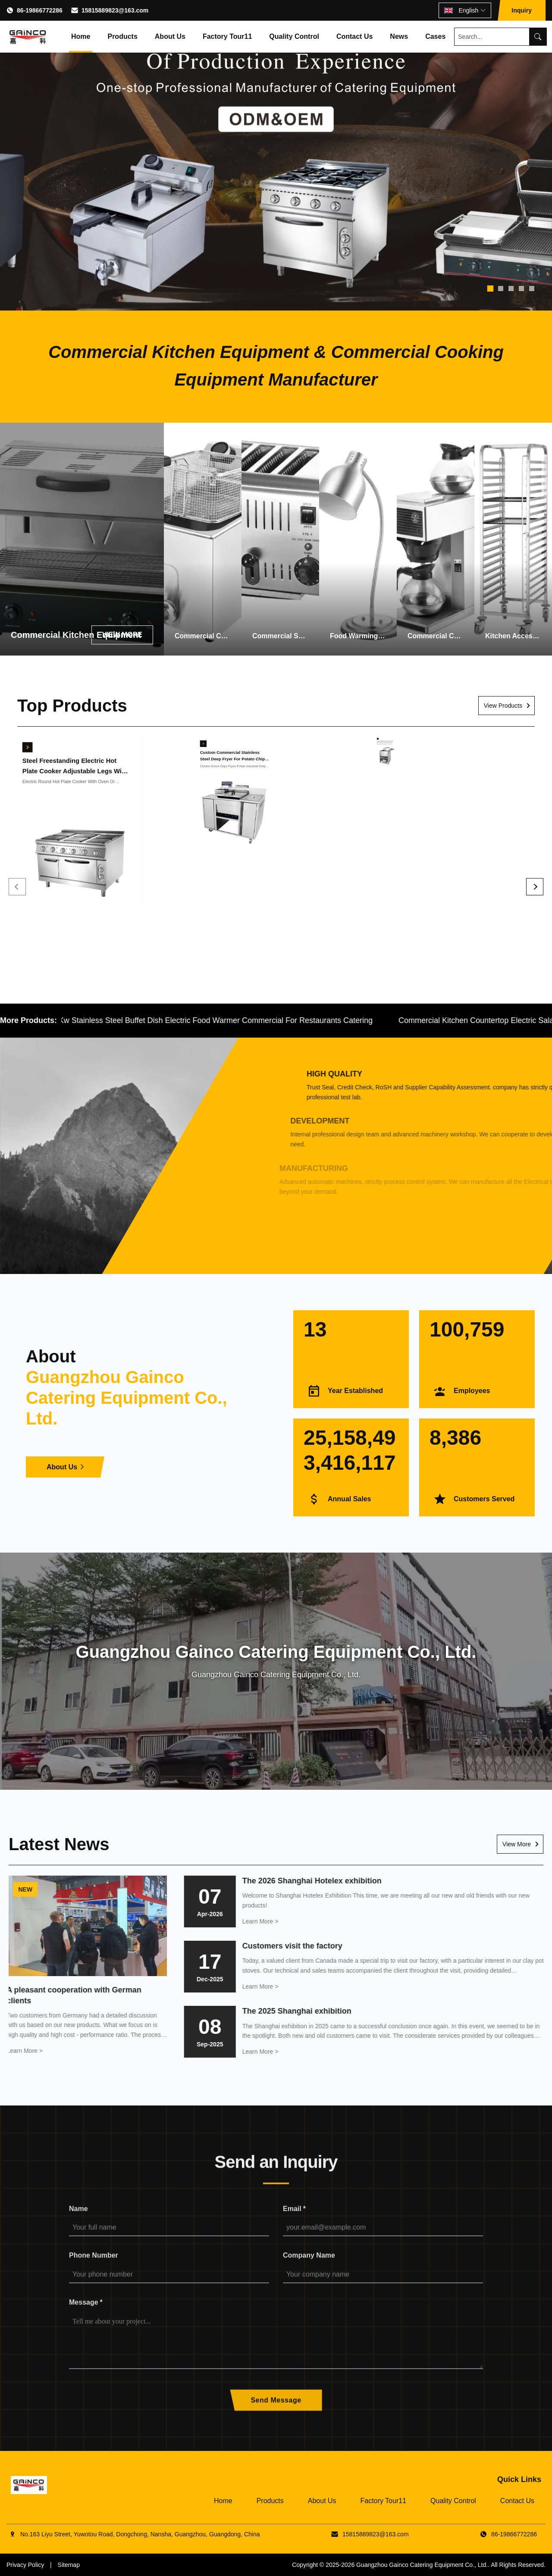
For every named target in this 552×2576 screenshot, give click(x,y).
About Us (170, 36)
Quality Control (294, 36)
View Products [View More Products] (503, 705)
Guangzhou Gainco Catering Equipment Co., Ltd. (422, 2564)
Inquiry (521, 10)
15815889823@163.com (115, 10)
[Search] (537, 36)
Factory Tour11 (227, 36)
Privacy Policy (25, 2564)
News (399, 36)
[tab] (490, 289)
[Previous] (17, 886)
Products (122, 36)
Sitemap (69, 2564)
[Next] (534, 886)
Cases (435, 36)
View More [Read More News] (516, 1844)
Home (80, 36)
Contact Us (354, 36)
